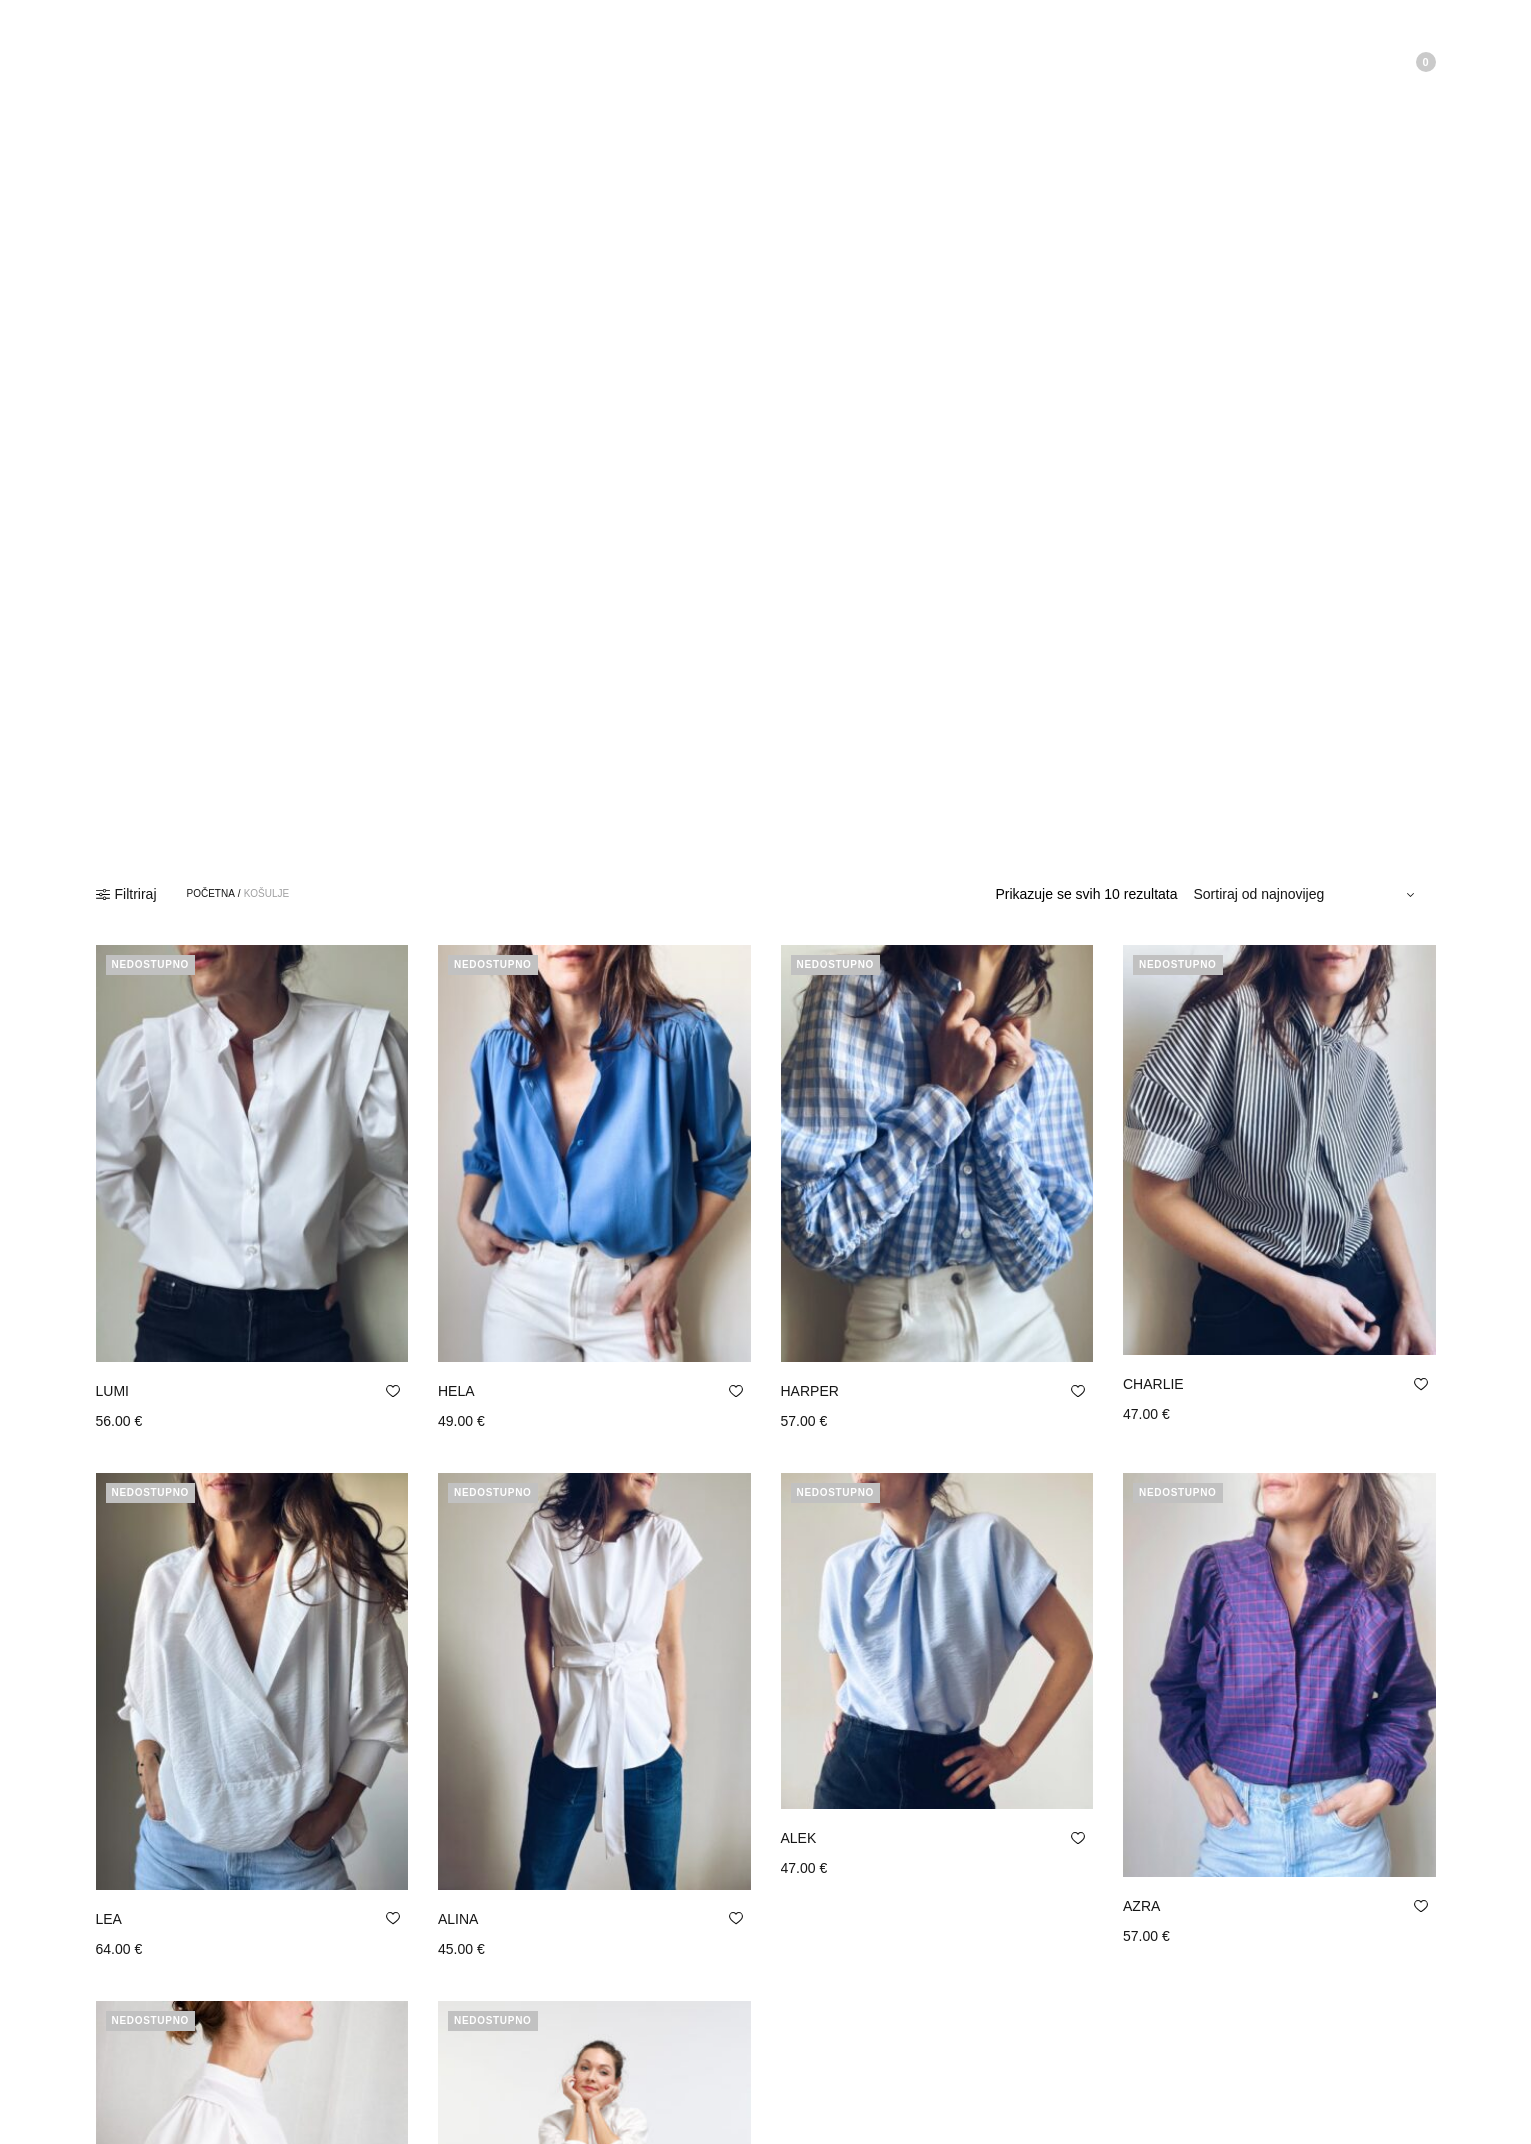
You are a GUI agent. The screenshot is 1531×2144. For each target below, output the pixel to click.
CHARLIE (1153, 1384)
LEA (109, 1919)
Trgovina (284, 55)
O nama (202, 55)
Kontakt (364, 55)
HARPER (810, 1391)
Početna (121, 55)
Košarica (1394, 62)
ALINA (458, 1919)
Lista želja (1303, 62)
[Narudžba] (1307, 894)
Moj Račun (1188, 62)
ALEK (799, 1838)
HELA (456, 1391)
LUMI (112, 1391)
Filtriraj (126, 894)
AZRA (1141, 1906)
